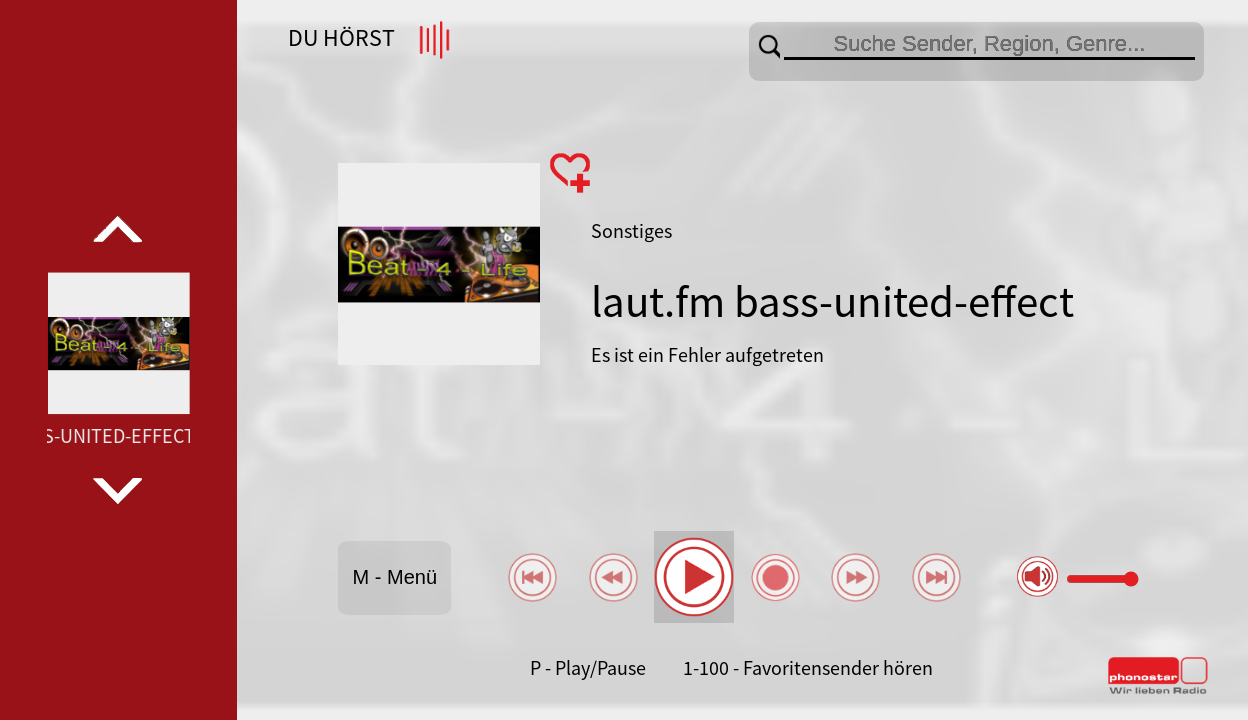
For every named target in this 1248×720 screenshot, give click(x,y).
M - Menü (395, 577)
